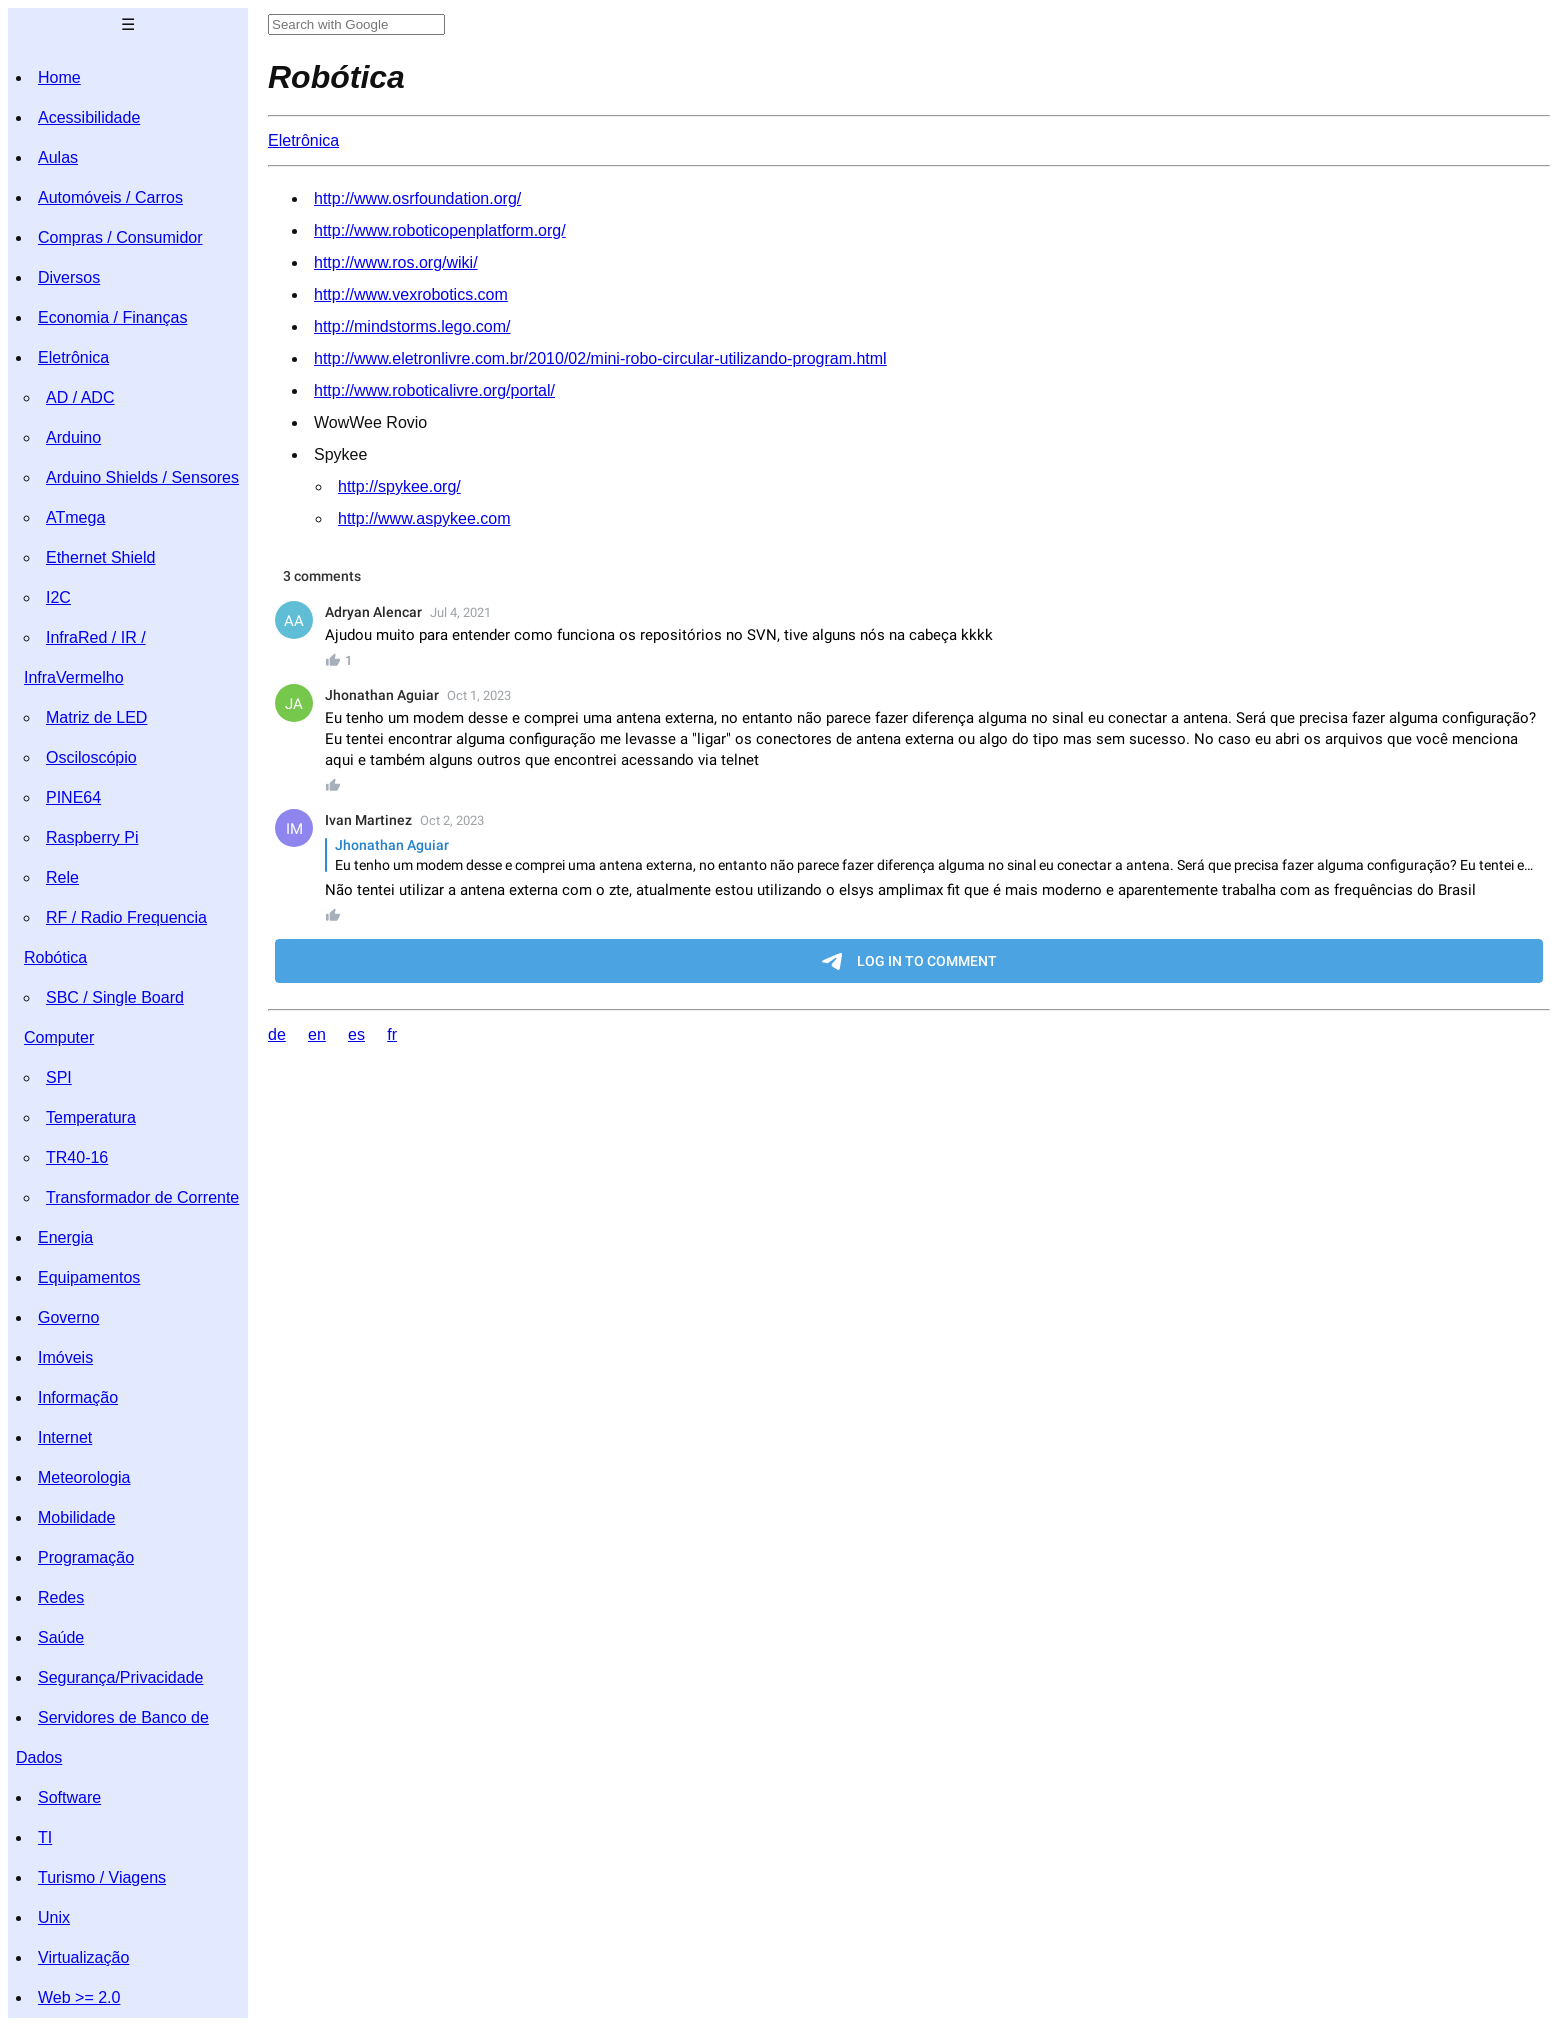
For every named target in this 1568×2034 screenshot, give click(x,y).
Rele (62, 877)
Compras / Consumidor (120, 237)
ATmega (75, 517)
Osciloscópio (91, 757)
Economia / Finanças (112, 317)
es (356, 1034)
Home (59, 77)
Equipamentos (89, 1277)
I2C (58, 597)
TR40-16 (77, 1157)
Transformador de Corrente (142, 1197)
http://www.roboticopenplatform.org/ (440, 230)
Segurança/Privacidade (120, 1677)
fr (392, 1034)
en (317, 1034)
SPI (59, 1077)
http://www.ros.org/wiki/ (396, 262)
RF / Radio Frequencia (126, 917)
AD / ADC (80, 397)
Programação (86, 1557)
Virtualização (83, 1957)
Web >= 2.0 (79, 1997)
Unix (54, 1917)
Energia (65, 1237)
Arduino (73, 437)
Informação (78, 1397)
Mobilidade (76, 1517)
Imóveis (65, 1357)
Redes (61, 1597)
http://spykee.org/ (399, 486)
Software (69, 1797)
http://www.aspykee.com (424, 518)
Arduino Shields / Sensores (142, 477)
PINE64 (73, 797)
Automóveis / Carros (110, 197)
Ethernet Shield (100, 557)
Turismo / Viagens (102, 1877)
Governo (68, 1317)
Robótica (55, 957)
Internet (65, 1437)
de (277, 1034)
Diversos (69, 277)
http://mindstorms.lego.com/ (412, 326)
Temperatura (91, 1117)
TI (45, 1837)
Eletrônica (73, 357)
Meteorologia (84, 1477)
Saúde (61, 1637)
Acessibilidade (89, 117)
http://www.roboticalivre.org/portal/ (434, 390)
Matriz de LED (96, 717)
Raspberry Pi (92, 837)
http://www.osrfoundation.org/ (417, 198)
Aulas (58, 157)
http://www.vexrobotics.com (411, 294)
